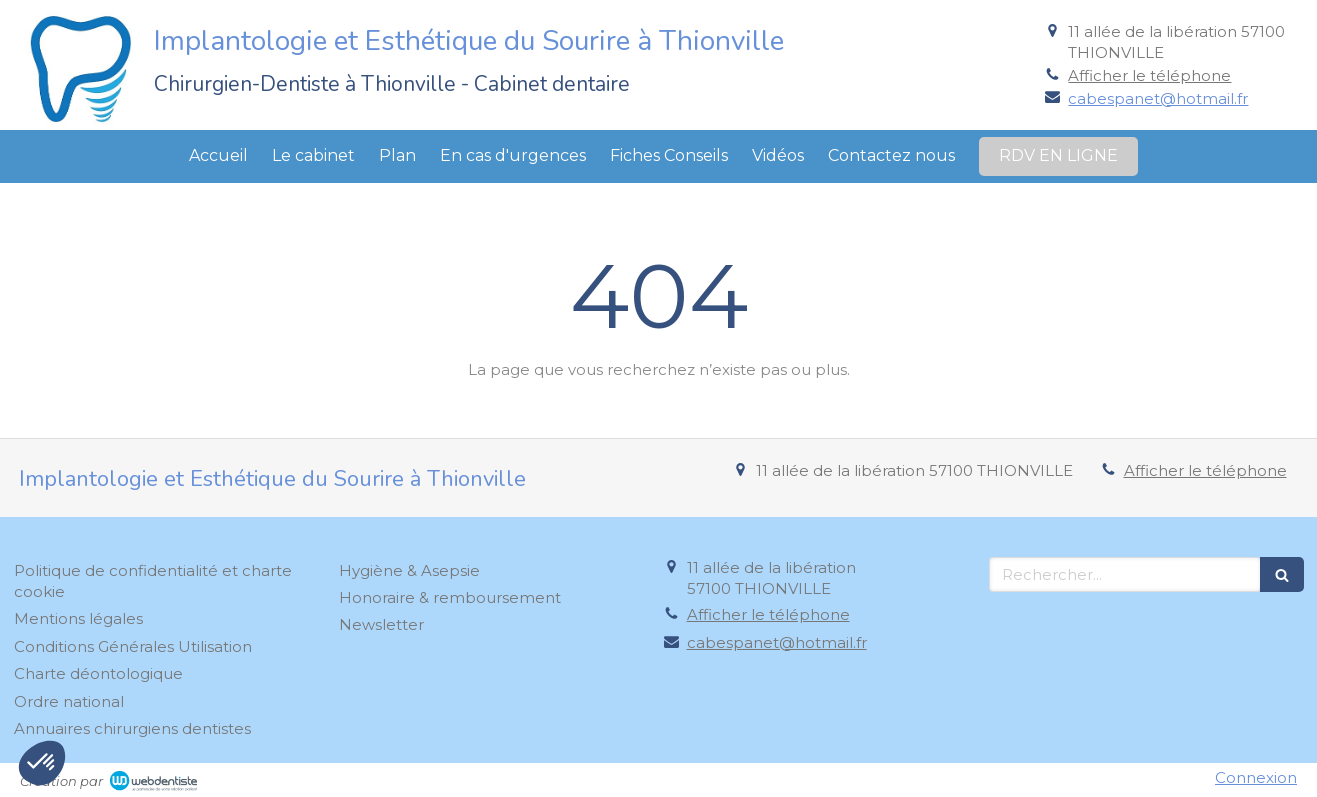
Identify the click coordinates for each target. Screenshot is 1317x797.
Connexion (1256, 777)
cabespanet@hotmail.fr (1158, 98)
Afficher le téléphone (1149, 75)
